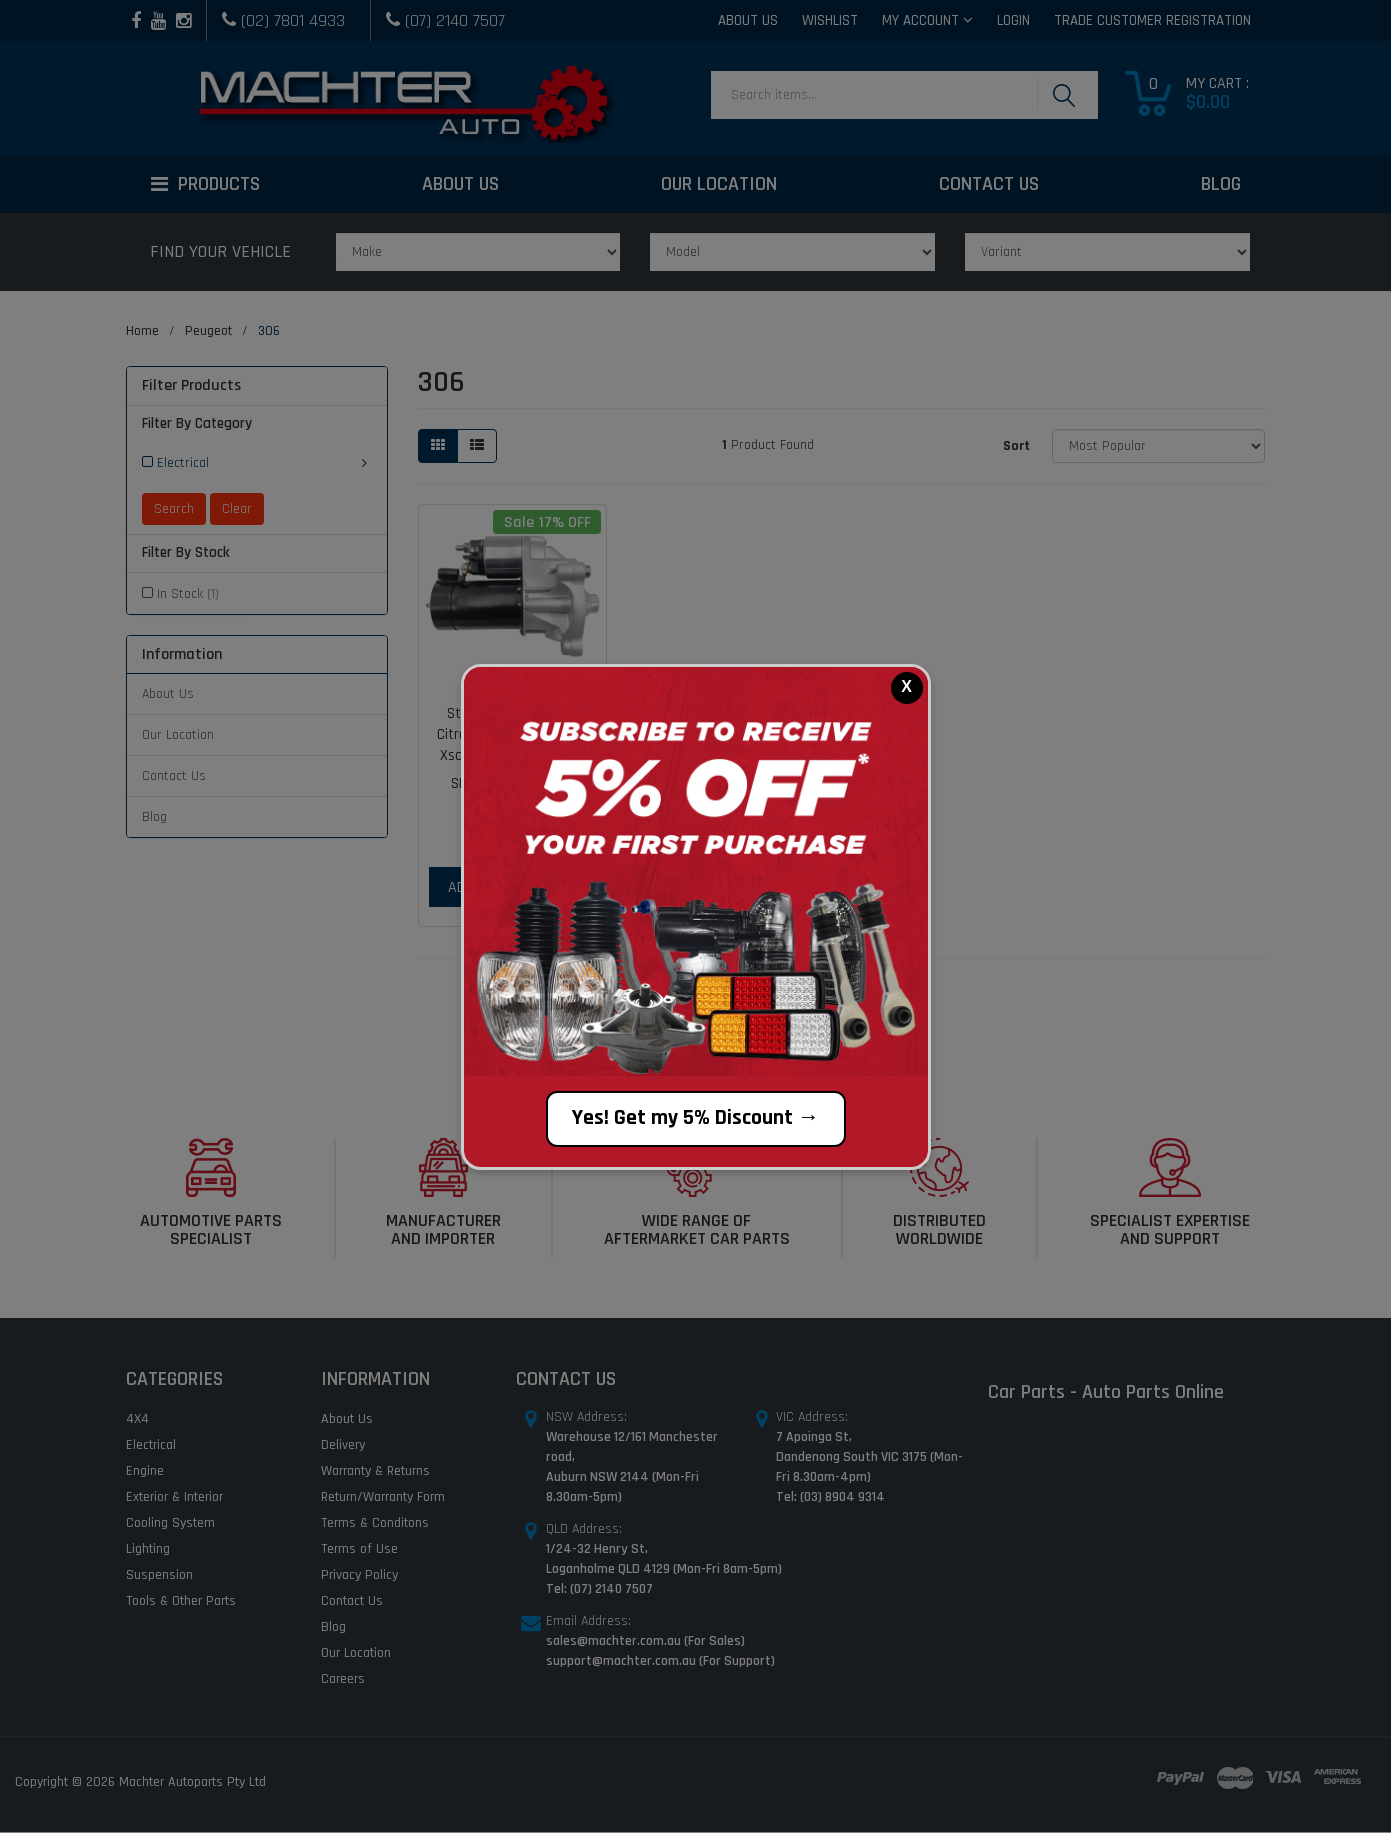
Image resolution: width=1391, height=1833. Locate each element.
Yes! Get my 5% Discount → (696, 1118)
